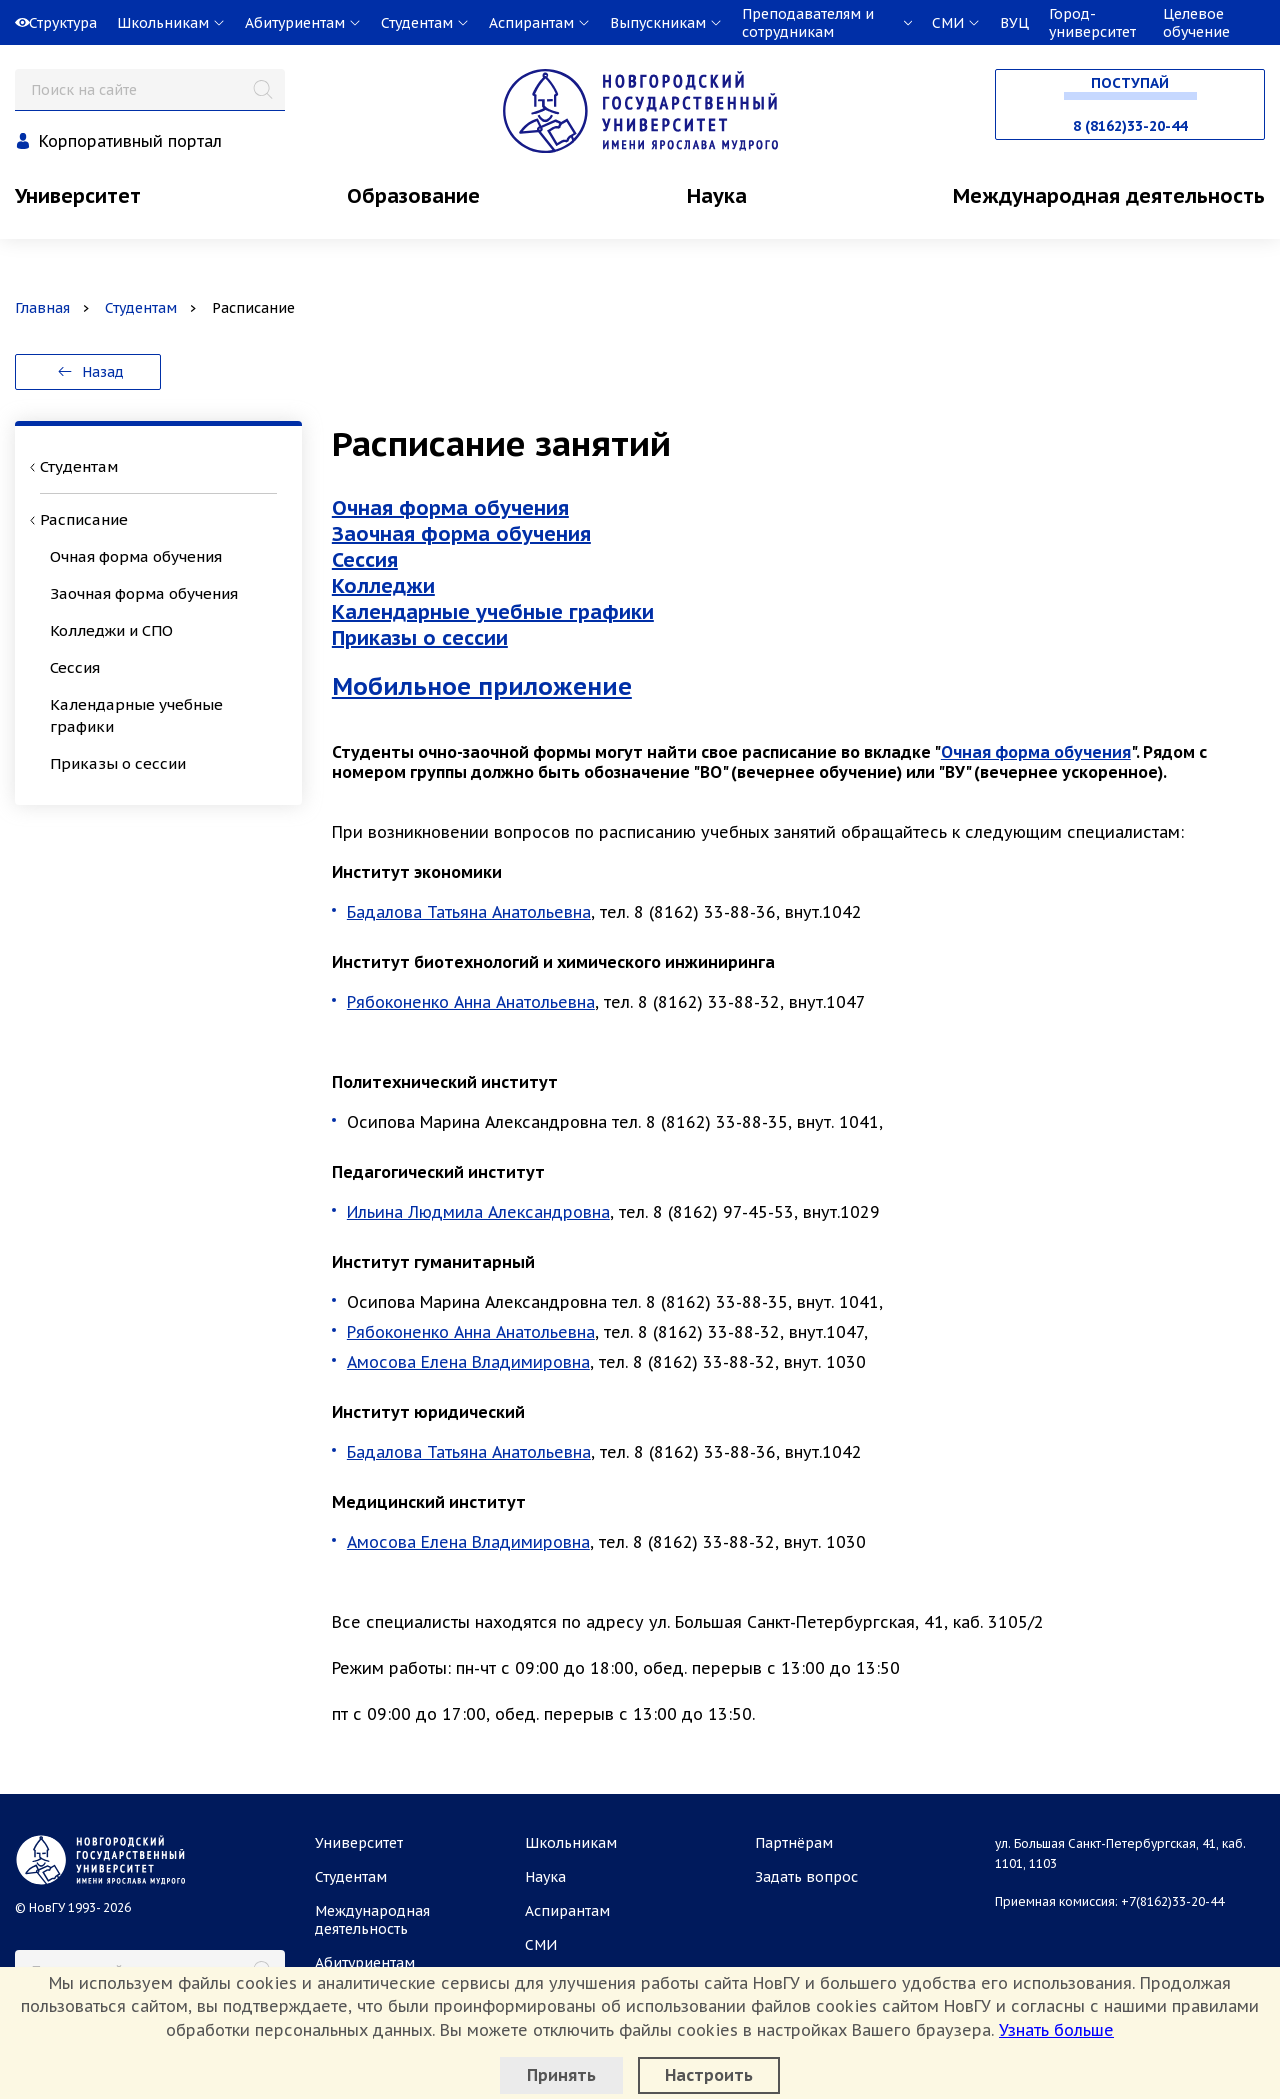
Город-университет (1092, 23)
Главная (42, 308)
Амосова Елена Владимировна (468, 1362)
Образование (413, 196)
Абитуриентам (365, 1963)
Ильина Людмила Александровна (478, 1212)
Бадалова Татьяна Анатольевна (469, 912)
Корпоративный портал (130, 141)
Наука (717, 196)
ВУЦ (1014, 23)
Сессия (75, 667)
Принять (561, 2075)
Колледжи (383, 586)
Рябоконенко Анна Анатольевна (471, 1002)
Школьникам (571, 1843)
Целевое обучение (1196, 23)
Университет (78, 196)
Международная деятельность (1109, 196)
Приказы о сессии (118, 763)
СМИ (541, 1945)
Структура (63, 23)
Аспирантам (567, 1911)
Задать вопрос (806, 1877)
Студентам (141, 308)
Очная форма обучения (136, 556)
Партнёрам (794, 1843)
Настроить (709, 2075)
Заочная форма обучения (144, 593)
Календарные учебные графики (136, 715)
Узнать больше (1056, 2030)
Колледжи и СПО (111, 630)
